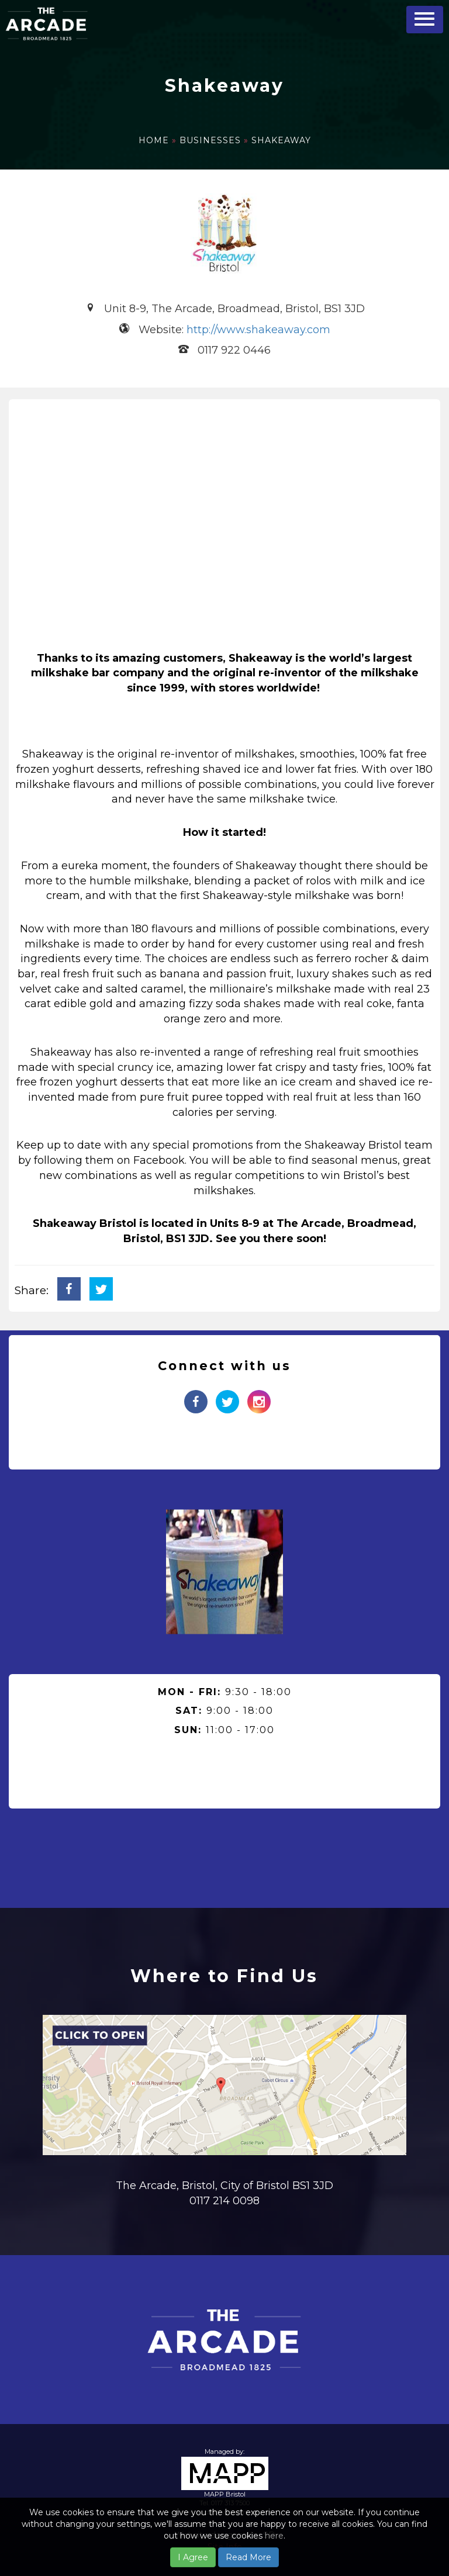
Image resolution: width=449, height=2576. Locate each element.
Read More (248, 2557)
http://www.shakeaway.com (258, 329)
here (274, 2535)
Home (155, 140)
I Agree (193, 2557)
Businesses (211, 140)
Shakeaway (281, 140)
